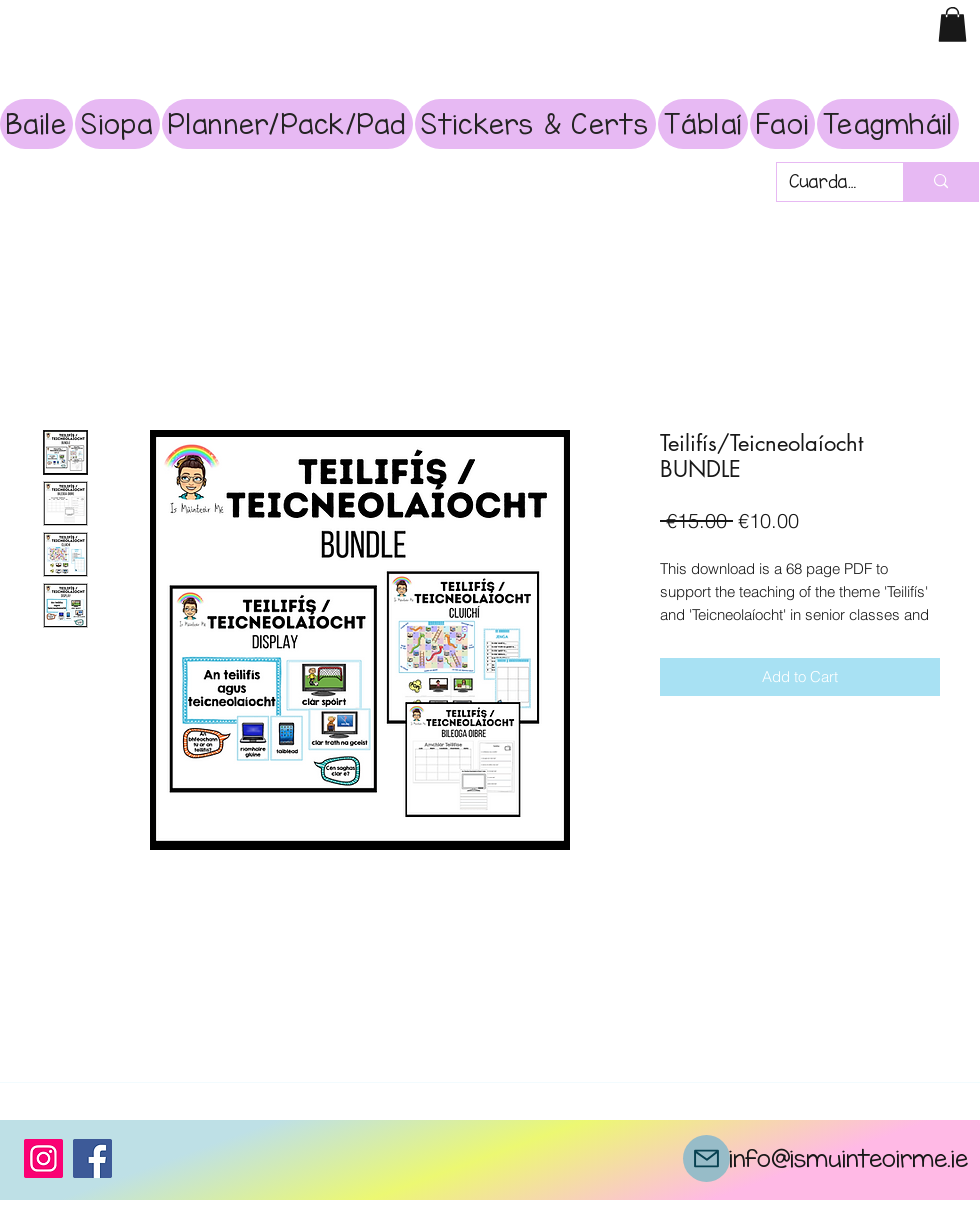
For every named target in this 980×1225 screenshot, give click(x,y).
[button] (952, 24)
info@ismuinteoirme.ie (848, 1158)
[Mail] (706, 1158)
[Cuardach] (825, 182)
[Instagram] (43, 1158)
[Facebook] (92, 1158)
